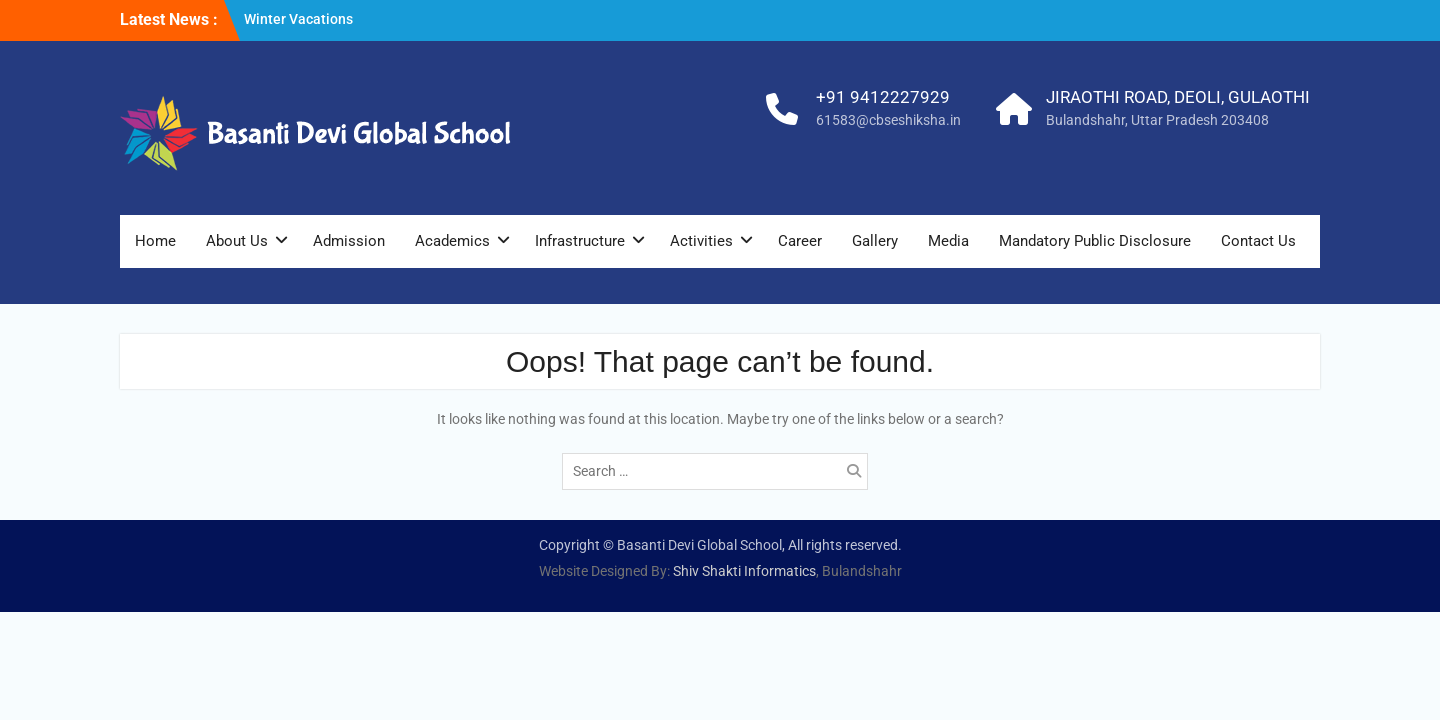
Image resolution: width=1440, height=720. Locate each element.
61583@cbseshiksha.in (888, 120)
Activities (701, 241)
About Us (237, 241)
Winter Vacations (298, 19)
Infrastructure (580, 241)
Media (948, 241)
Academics (452, 241)
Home (155, 241)
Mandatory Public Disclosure (1095, 241)
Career (800, 241)
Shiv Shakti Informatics (744, 571)
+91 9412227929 (883, 97)
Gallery (875, 241)
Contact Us (1258, 241)
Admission (349, 241)
